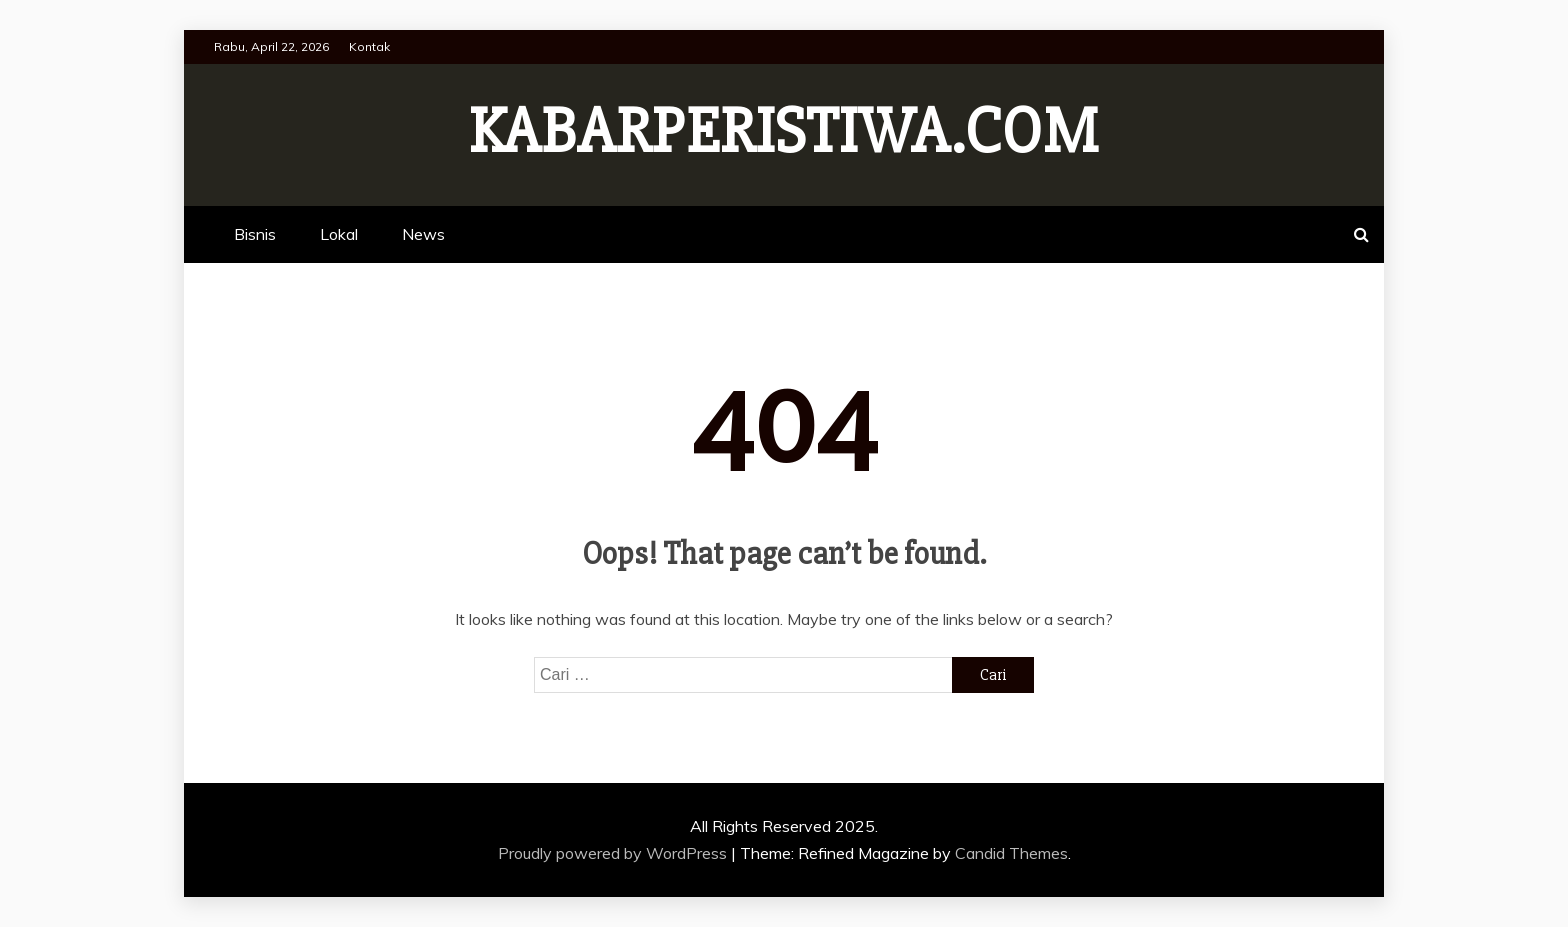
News (423, 234)
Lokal (339, 234)
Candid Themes (1011, 853)
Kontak (369, 46)
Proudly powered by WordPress (614, 853)
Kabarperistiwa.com (784, 132)
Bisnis (255, 234)
